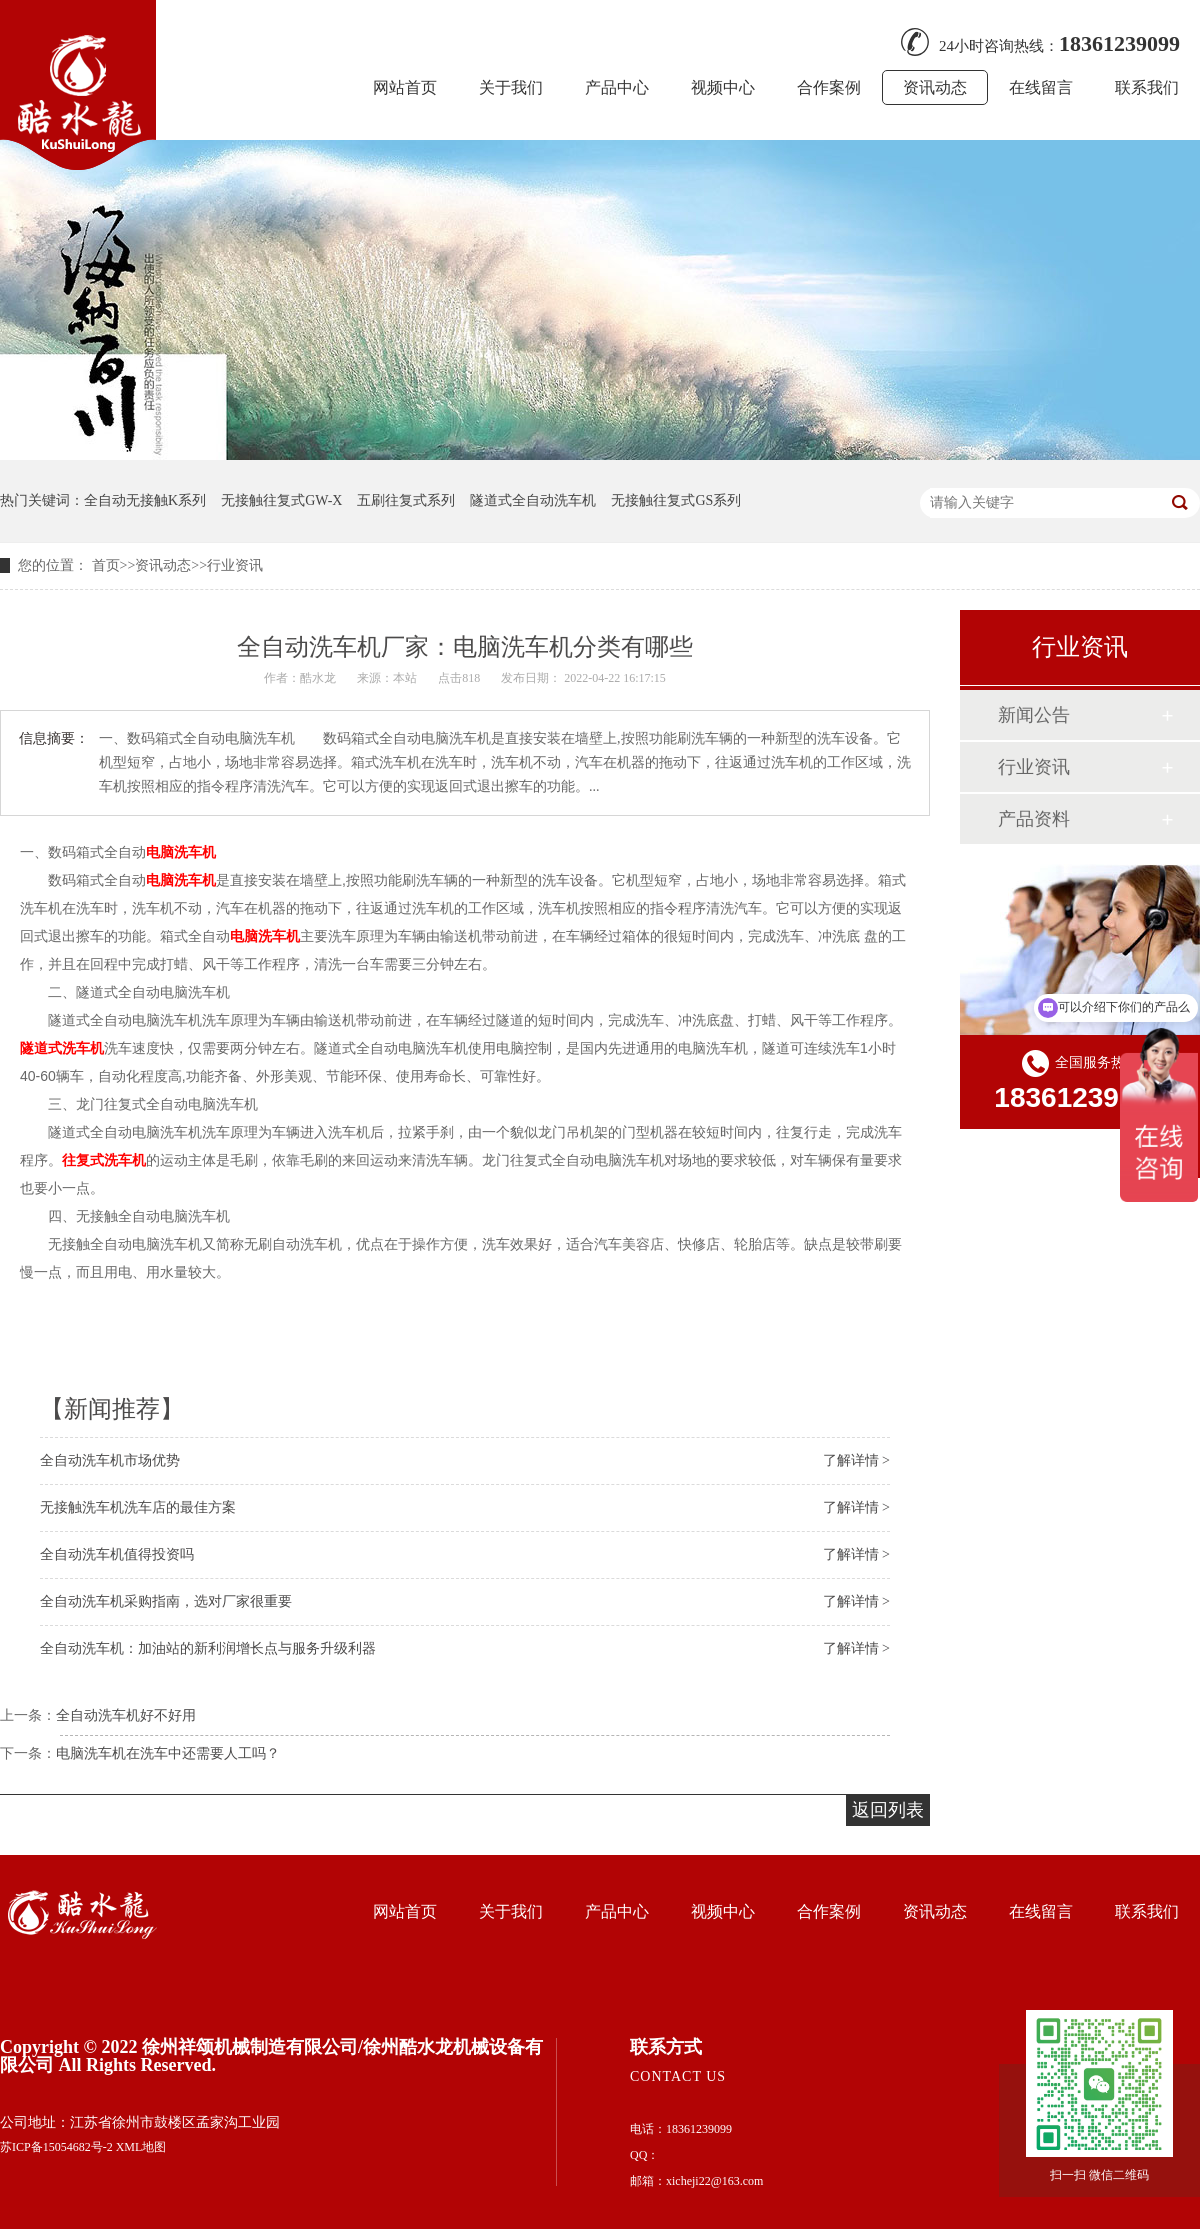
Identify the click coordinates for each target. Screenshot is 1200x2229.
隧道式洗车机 (62, 1048)
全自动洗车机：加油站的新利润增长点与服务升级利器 (208, 1648)
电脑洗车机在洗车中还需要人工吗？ (168, 1753)
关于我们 (511, 87)
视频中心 (723, 87)
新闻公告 (1034, 715)
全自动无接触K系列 (145, 500)
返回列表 (888, 1810)
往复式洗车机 (104, 1160)
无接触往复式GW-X (281, 500)
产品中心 (617, 87)
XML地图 (141, 2147)
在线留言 (1041, 87)
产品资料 (1034, 819)
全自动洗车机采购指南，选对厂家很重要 (166, 1601)
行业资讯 (235, 565)
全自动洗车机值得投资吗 (117, 1554)
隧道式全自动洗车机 (533, 500)
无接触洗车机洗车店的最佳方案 (138, 1507)
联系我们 (1147, 87)
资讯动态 (935, 87)
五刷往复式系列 (406, 500)
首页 (106, 565)
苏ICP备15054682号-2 (56, 2147)
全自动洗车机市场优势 (110, 1460)
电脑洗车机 (181, 852)
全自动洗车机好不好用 (126, 1715)
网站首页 (405, 87)
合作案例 (829, 87)
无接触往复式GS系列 (676, 500)
